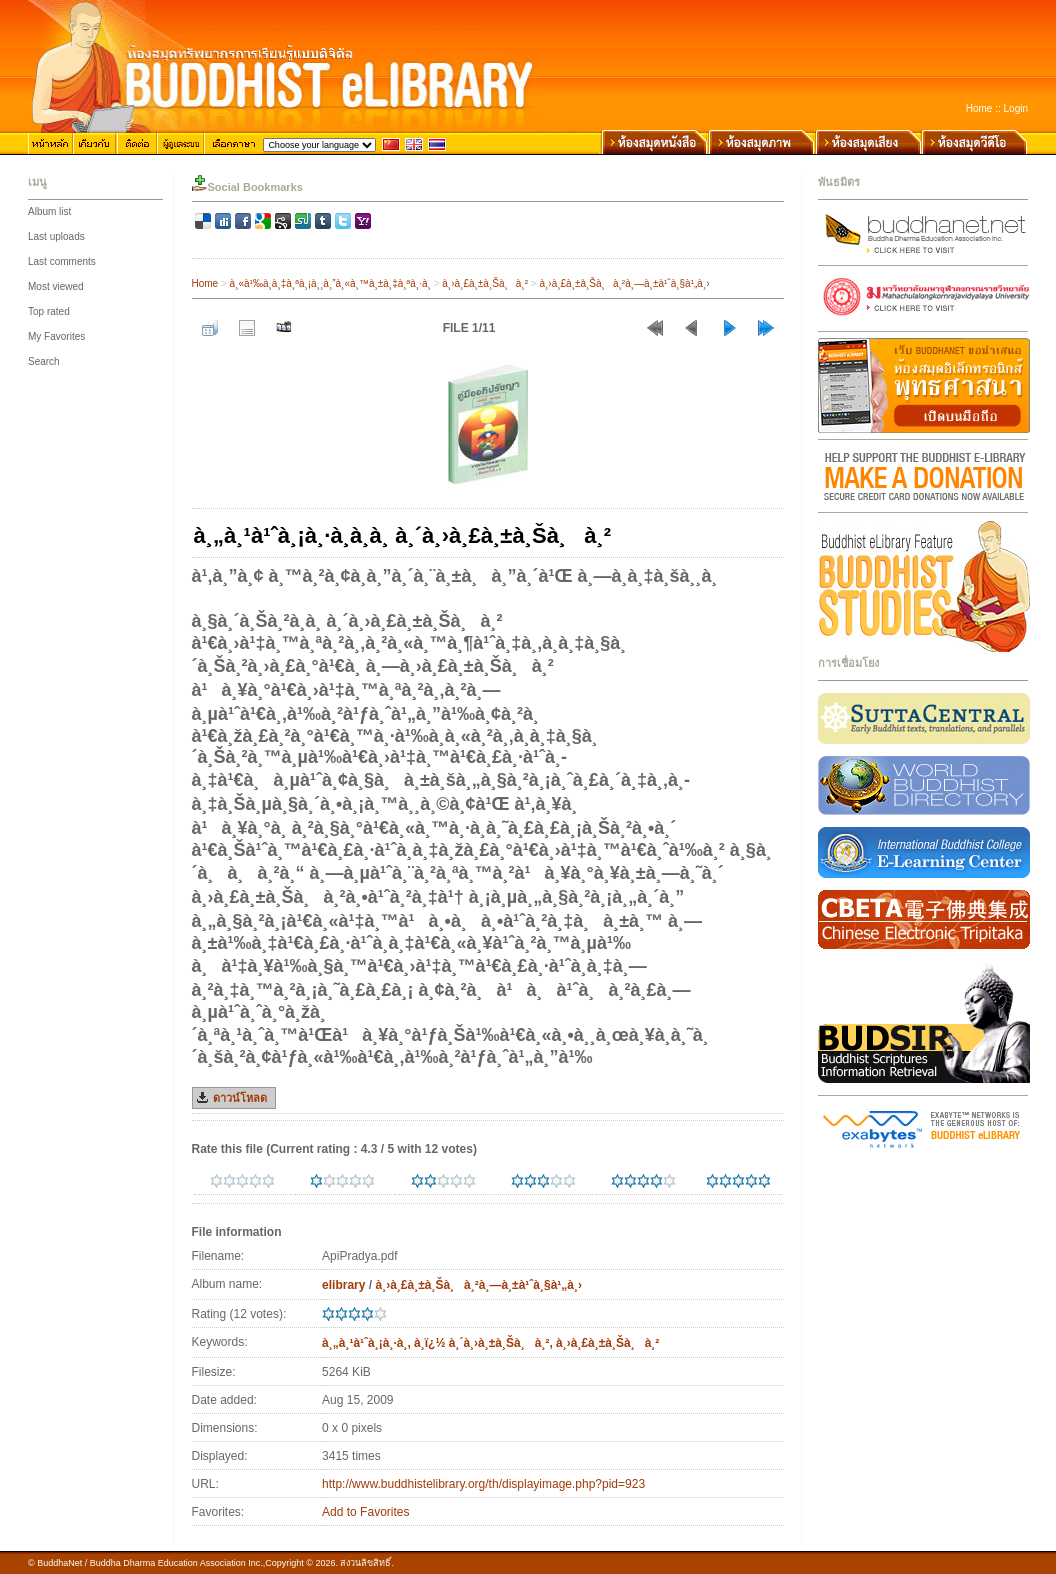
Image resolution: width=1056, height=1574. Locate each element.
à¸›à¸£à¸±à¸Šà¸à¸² (485, 283)
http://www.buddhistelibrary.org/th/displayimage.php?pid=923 (483, 1484)
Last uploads (56, 236)
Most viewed (56, 286)
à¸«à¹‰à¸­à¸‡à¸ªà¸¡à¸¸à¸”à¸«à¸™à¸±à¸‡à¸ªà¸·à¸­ (330, 283)
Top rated (49, 311)
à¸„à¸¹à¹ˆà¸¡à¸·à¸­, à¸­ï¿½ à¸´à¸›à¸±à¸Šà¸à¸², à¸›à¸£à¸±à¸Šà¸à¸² (490, 1343)
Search (44, 361)
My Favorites (56, 336)
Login (1016, 108)
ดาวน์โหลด (240, 1098)
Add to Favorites (365, 1512)
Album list (49, 211)
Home (979, 108)
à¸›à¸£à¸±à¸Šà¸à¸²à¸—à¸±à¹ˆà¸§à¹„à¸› (624, 283)
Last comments (62, 261)
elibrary (343, 1285)
